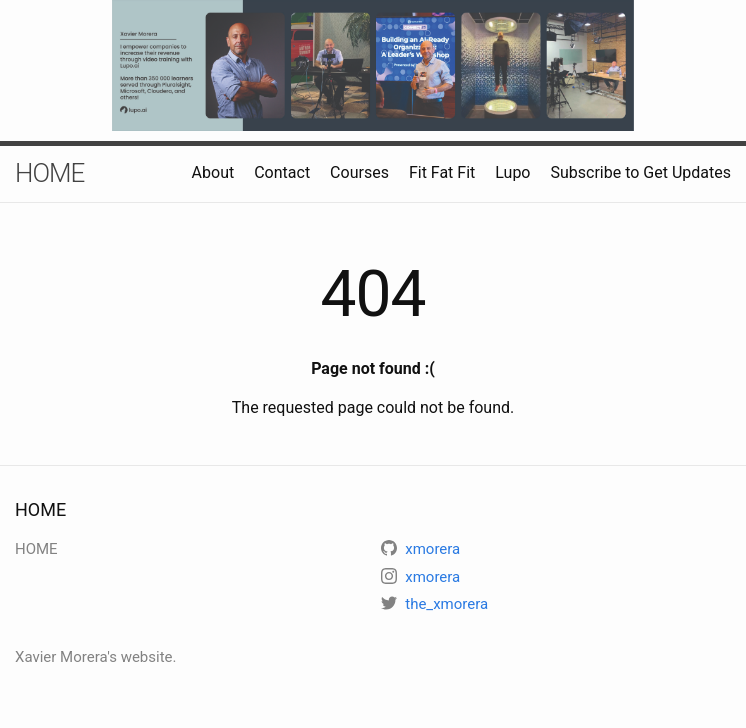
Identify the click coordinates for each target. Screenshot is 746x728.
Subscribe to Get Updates (640, 172)
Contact (282, 172)
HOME (49, 173)
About (213, 172)
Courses (359, 172)
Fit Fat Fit (442, 172)
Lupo (512, 172)
